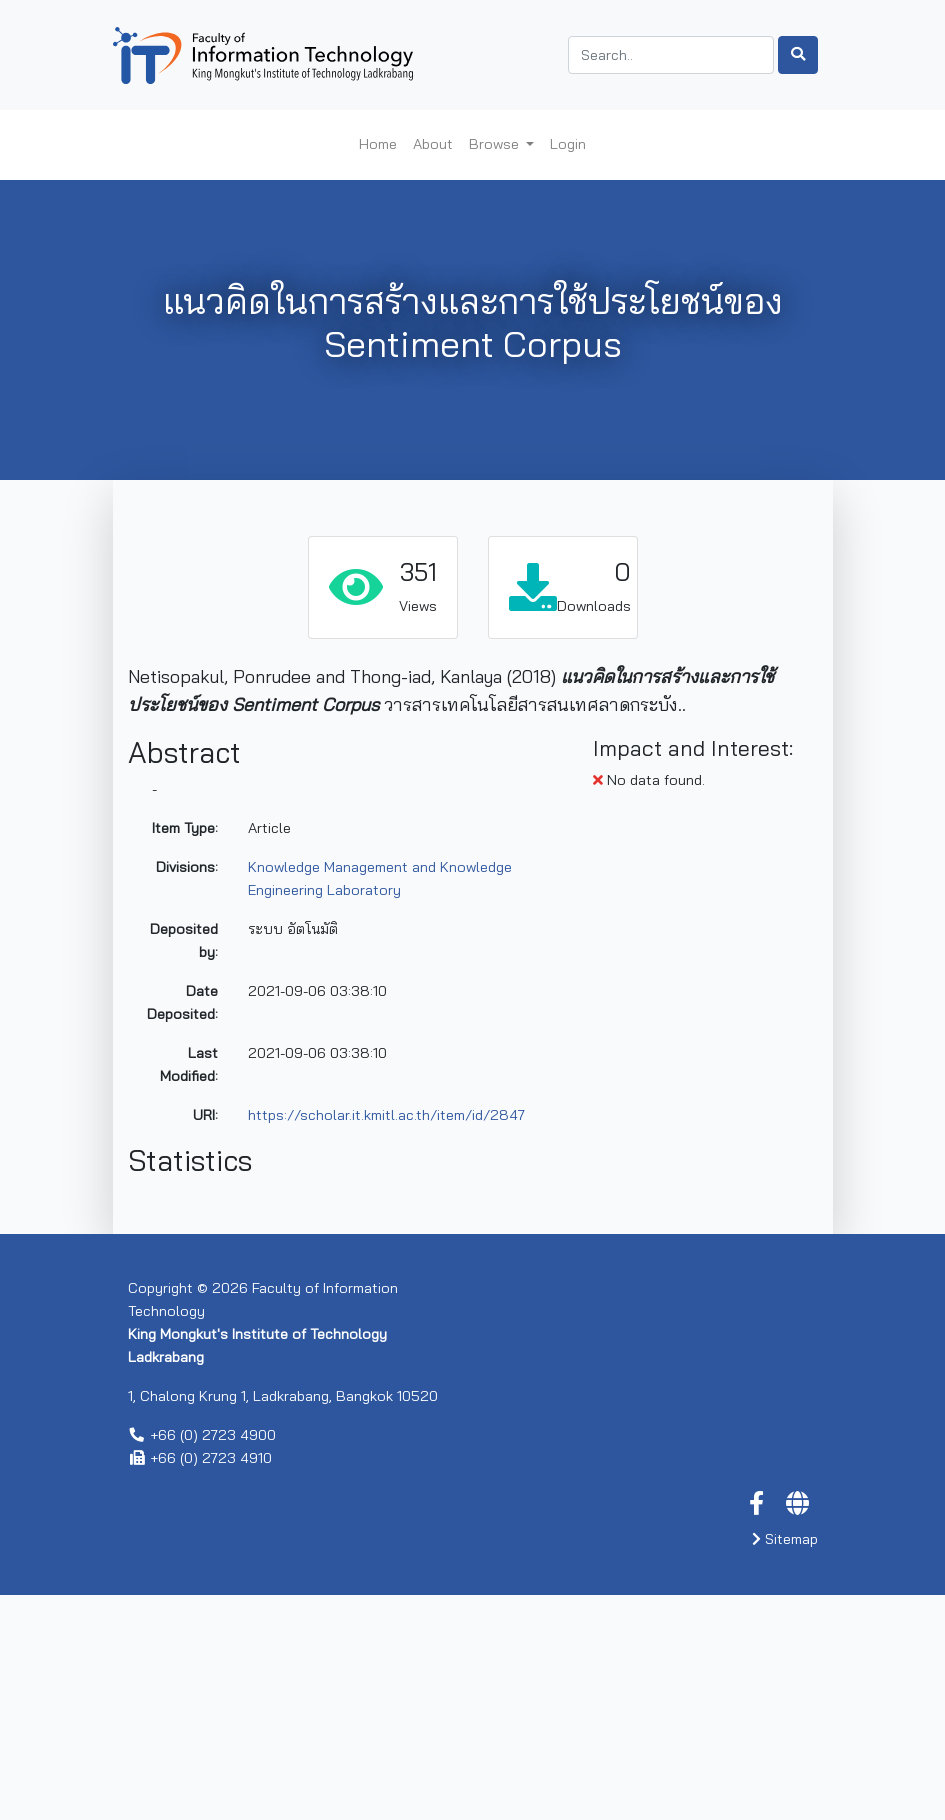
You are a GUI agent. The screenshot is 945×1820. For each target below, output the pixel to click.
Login (568, 144)
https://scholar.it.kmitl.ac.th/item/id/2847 (386, 1115)
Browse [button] (496, 144)
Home (378, 144)
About (433, 144)
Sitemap (785, 1764)
